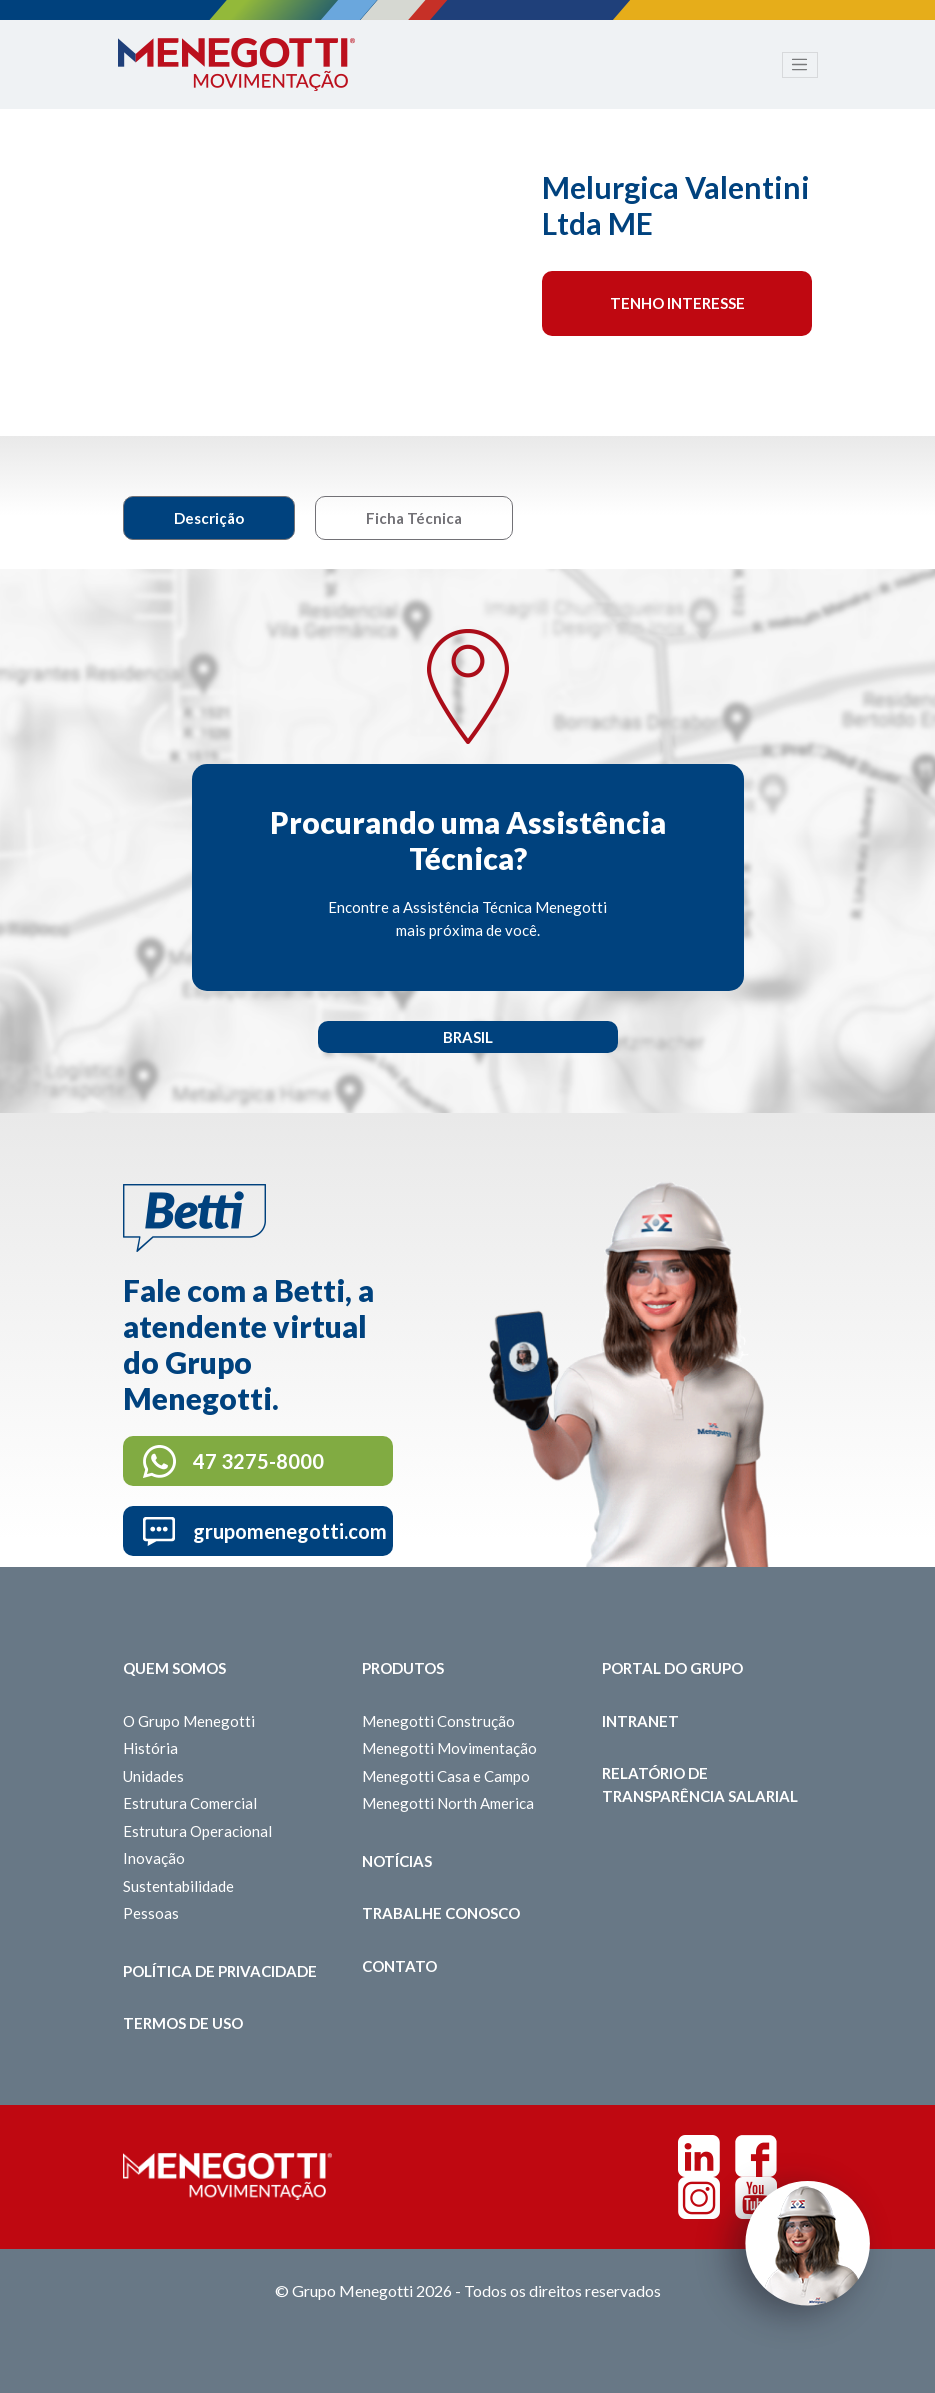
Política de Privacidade (220, 1971)
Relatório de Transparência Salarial (700, 1784)
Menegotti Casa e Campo (446, 1776)
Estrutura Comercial (190, 1803)
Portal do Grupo (672, 1668)
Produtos (403, 1668)
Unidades (153, 1776)
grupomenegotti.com (290, 1531)
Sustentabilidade (178, 1886)
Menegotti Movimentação (449, 1748)
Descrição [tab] (209, 518)
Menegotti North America (448, 1803)
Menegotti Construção (438, 1721)
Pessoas (151, 1913)
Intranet (640, 1721)
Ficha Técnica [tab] (414, 518)
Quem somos (174, 1668)
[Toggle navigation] (800, 65)
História (150, 1748)
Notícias (397, 1861)
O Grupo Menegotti (189, 1721)
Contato (399, 1966)
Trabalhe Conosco (441, 1913)
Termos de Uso (183, 2023)
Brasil (468, 1037)
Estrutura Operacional (197, 1831)
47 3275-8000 (258, 1461)
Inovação (154, 1858)
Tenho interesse (677, 303)
